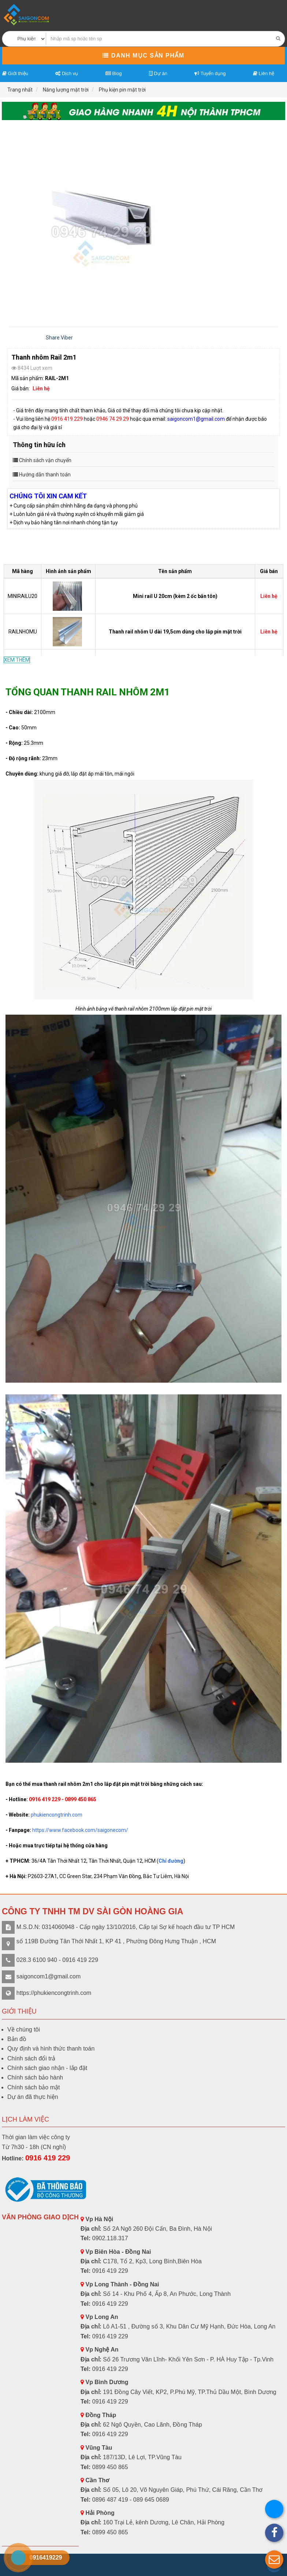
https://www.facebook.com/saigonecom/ (80, 1830)
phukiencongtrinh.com (56, 1815)
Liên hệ (263, 73)
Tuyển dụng (209, 73)
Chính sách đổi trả (31, 2058)
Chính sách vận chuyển (45, 460)
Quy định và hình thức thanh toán (50, 2048)
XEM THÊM (17, 660)
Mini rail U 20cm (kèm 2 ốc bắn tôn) (175, 596)
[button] (274, 2559)
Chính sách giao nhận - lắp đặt (47, 2068)
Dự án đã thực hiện (32, 2097)
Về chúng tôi (23, 2029)
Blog (113, 73)
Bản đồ (16, 2039)
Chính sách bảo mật (33, 2087)
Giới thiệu (15, 73)
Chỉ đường (171, 1861)
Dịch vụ (66, 73)
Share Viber (59, 338)
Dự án (158, 73)
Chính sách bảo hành (35, 2077)
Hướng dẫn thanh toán (45, 474)
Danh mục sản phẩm (143, 55)
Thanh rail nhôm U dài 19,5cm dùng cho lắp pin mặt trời (175, 632)
